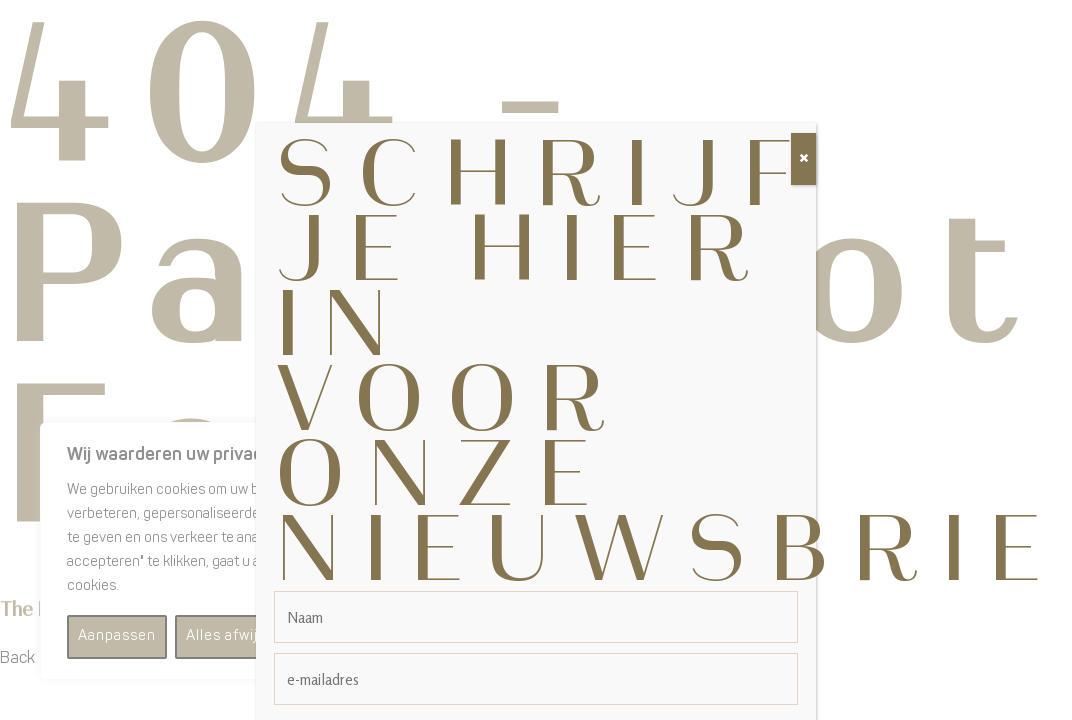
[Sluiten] (803, 136)
